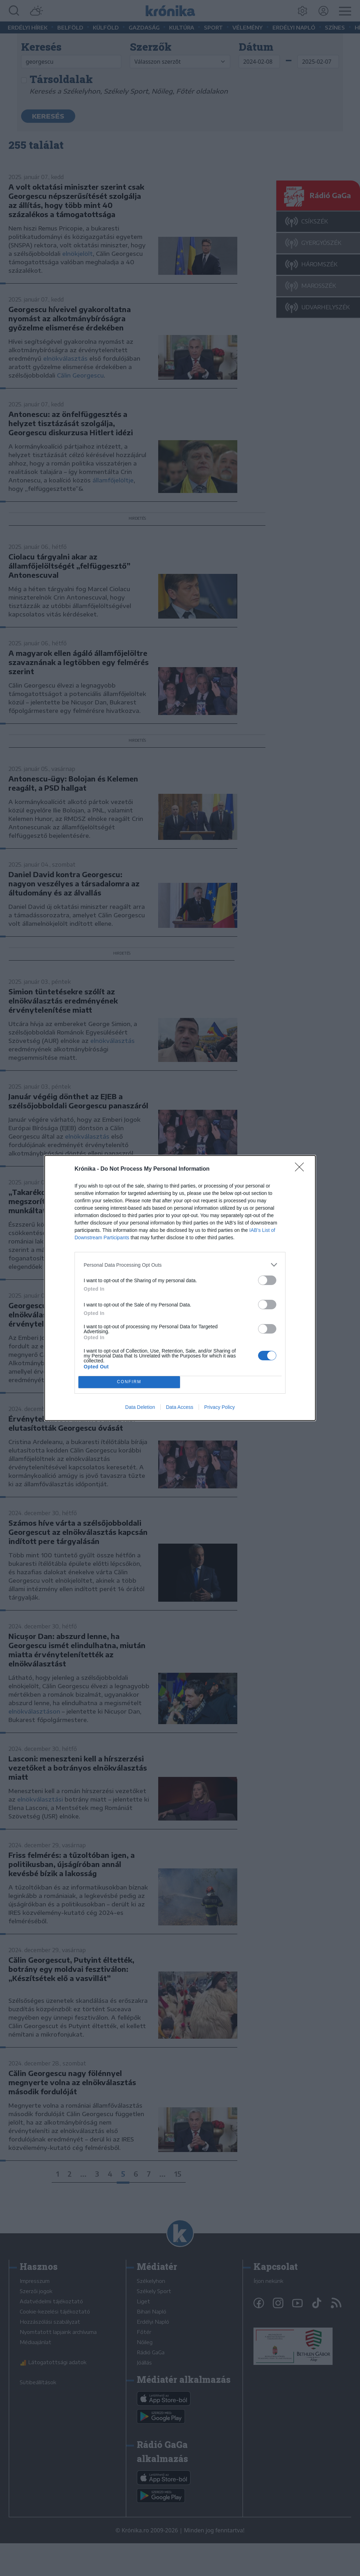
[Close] (301, 1169)
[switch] (267, 1280)
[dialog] (180, 1288)
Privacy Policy (219, 1407)
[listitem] (180, 1264)
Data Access (179, 1407)
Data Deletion (140, 1407)
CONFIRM (129, 1382)
